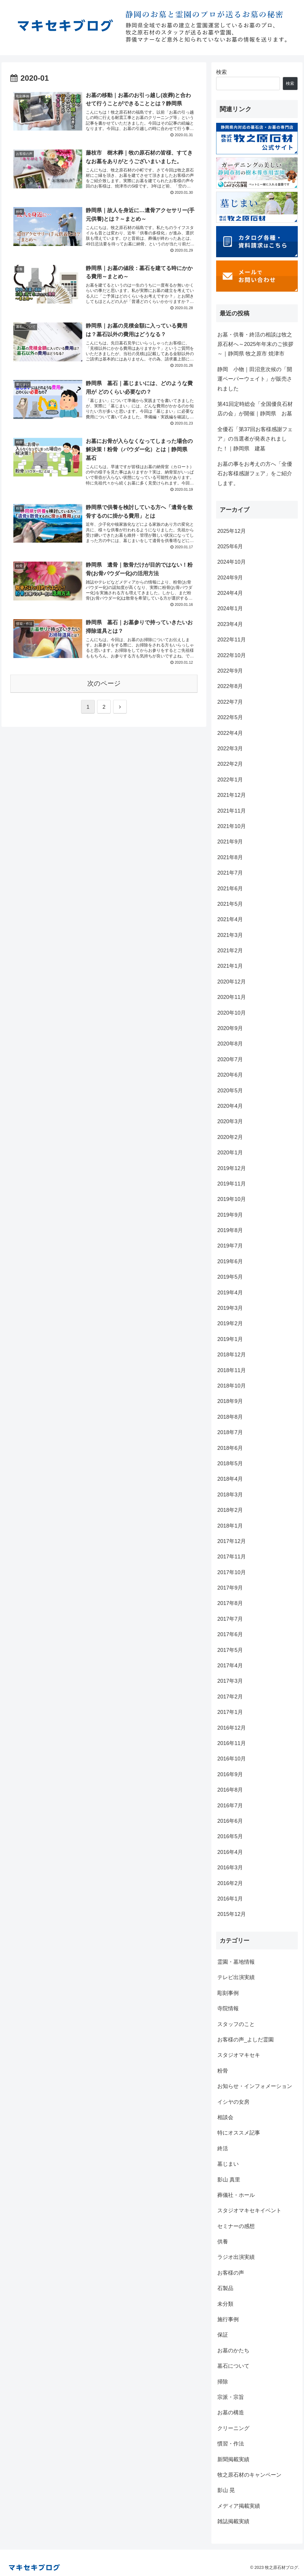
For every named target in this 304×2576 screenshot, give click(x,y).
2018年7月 (230, 1432)
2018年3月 (230, 1495)
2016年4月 (230, 1852)
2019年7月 (230, 1246)
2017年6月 (230, 1634)
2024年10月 (231, 562)
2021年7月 (230, 873)
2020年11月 (231, 997)
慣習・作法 (230, 2444)
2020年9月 (230, 1028)
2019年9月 (230, 1215)
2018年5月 (230, 1463)
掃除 (222, 2382)
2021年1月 (230, 966)
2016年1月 (230, 1899)
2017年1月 (230, 1712)
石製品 (225, 2288)
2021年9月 (230, 842)
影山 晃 (226, 2490)
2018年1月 (230, 1526)
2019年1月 (230, 1339)
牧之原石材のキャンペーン (249, 2475)
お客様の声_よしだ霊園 (245, 2040)
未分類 (225, 2304)
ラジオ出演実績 (236, 2257)
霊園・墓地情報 (236, 1962)
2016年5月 (230, 1836)
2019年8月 (230, 1230)
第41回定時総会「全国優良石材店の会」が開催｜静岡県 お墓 (255, 409)
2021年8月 (230, 857)
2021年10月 (231, 826)
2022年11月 (231, 640)
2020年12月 (231, 982)
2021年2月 (230, 951)
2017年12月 (231, 1541)
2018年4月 (230, 1479)
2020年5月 (230, 1091)
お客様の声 (230, 2273)
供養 (222, 2242)
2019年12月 (231, 1168)
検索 (221, 72)
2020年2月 (230, 1137)
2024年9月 (230, 578)
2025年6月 (230, 546)
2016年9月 (230, 1774)
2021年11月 (231, 811)
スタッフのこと (236, 2024)
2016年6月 (230, 1821)
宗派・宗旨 (230, 2397)
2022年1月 (230, 780)
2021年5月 (230, 904)
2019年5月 (230, 1277)
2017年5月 (230, 1650)
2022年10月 (231, 655)
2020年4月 (230, 1106)
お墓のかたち (233, 2350)
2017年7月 (230, 1619)
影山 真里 (228, 2180)
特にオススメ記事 (238, 2133)
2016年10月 (231, 1759)
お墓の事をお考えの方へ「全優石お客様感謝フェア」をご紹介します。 (254, 473)
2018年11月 (231, 1370)
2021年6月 (230, 888)
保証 (222, 2335)
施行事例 (228, 2319)
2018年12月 (231, 1355)
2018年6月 (230, 1448)
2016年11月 (231, 1743)
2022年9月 (230, 671)
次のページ (104, 691)
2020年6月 (230, 1075)
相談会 (225, 2117)
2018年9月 (230, 1401)
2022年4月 (230, 733)
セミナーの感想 (236, 2226)
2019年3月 (230, 1308)
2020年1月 (230, 1153)
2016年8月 (230, 1790)
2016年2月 (230, 1883)
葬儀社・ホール (236, 2195)
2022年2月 (230, 764)
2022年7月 (230, 702)
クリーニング (233, 2428)
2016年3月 (230, 1868)
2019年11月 (231, 1184)
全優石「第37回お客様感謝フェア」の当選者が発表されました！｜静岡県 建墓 (255, 439)
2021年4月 (230, 919)
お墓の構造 (230, 2413)
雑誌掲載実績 (233, 2521)
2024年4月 (230, 593)
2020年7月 (230, 1059)
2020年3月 (230, 1121)
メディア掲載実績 (238, 2506)
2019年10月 (231, 1199)
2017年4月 (230, 1665)
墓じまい (228, 2164)
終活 (222, 2148)
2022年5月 (230, 717)
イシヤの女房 (233, 2102)
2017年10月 (231, 1572)
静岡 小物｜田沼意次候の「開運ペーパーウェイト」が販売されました (254, 379)
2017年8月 (230, 1603)
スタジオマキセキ (238, 2055)
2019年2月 (230, 1323)
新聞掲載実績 (233, 2459)
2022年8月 (230, 686)
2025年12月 (231, 531)
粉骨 (222, 2071)
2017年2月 (230, 1697)
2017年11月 (231, 1557)
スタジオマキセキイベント (249, 2210)
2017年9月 (230, 1588)
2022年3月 (230, 748)
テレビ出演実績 (236, 1977)
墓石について (233, 2366)
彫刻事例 (228, 1993)
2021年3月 (230, 935)
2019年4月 (230, 1293)
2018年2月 (230, 1510)
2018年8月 (230, 1417)
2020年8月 (230, 1044)
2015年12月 (231, 1914)
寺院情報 (228, 2008)
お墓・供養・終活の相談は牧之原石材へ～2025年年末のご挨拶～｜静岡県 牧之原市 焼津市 (255, 344)
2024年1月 (230, 608)
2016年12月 (231, 1728)
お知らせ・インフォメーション (254, 2086)
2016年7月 (230, 1806)
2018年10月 (231, 1386)
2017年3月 (230, 1681)
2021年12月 (231, 795)
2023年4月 (230, 624)
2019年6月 (230, 1261)
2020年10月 (231, 1013)
